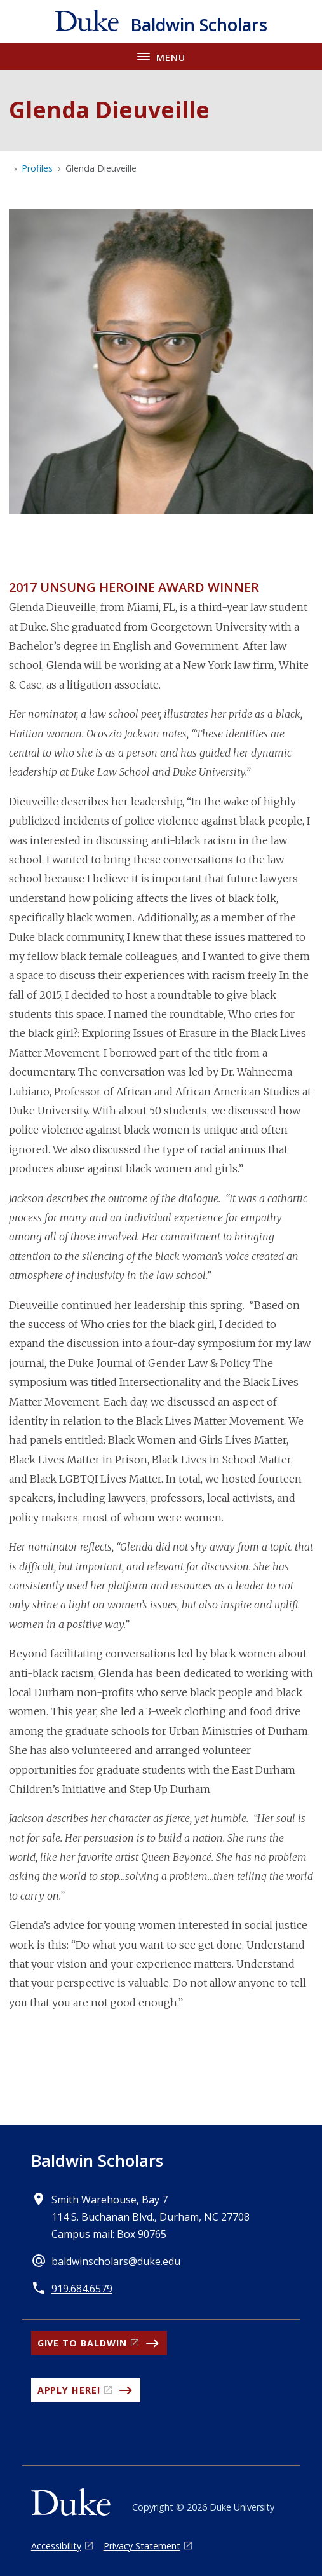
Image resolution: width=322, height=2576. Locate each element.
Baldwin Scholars (97, 2160)
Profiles (37, 168)
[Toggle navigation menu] (161, 56)
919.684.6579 (81, 2289)
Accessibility (56, 2546)
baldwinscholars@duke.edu (115, 2261)
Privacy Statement (142, 2546)
